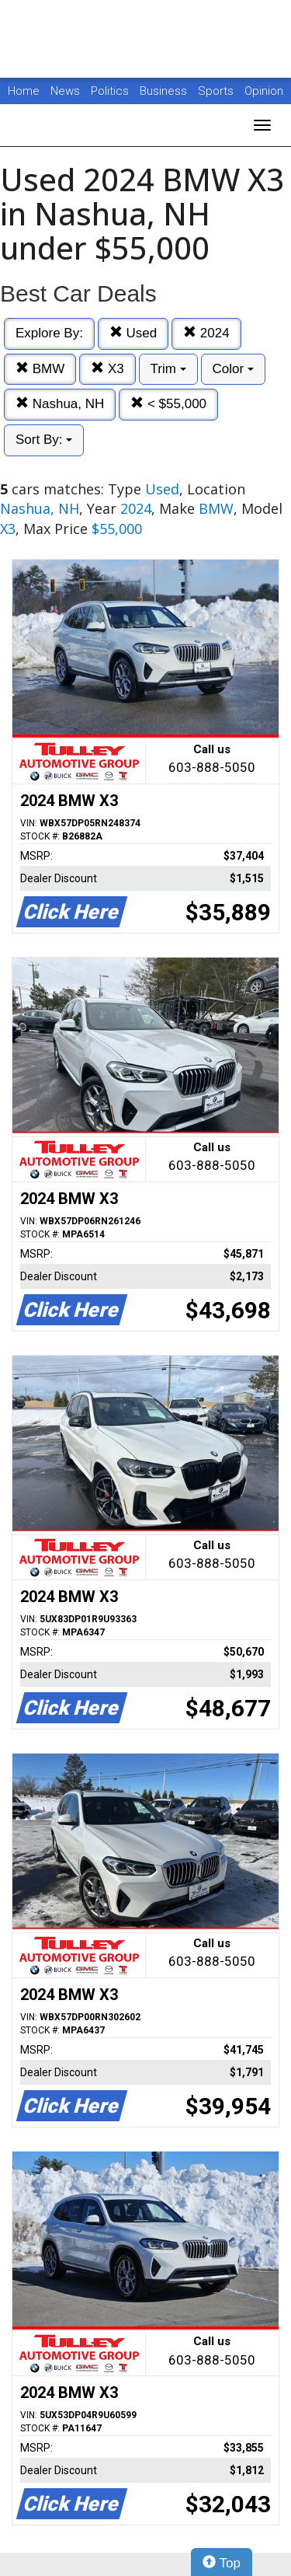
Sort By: (44, 439)
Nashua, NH (60, 403)
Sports (217, 91)
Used (133, 333)
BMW (40, 368)
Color (233, 368)
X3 (107, 368)
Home (24, 91)
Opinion (263, 91)
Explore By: (49, 333)
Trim (168, 368)
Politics (110, 91)
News (65, 91)
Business (165, 91)
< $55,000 (168, 403)
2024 (206, 333)
